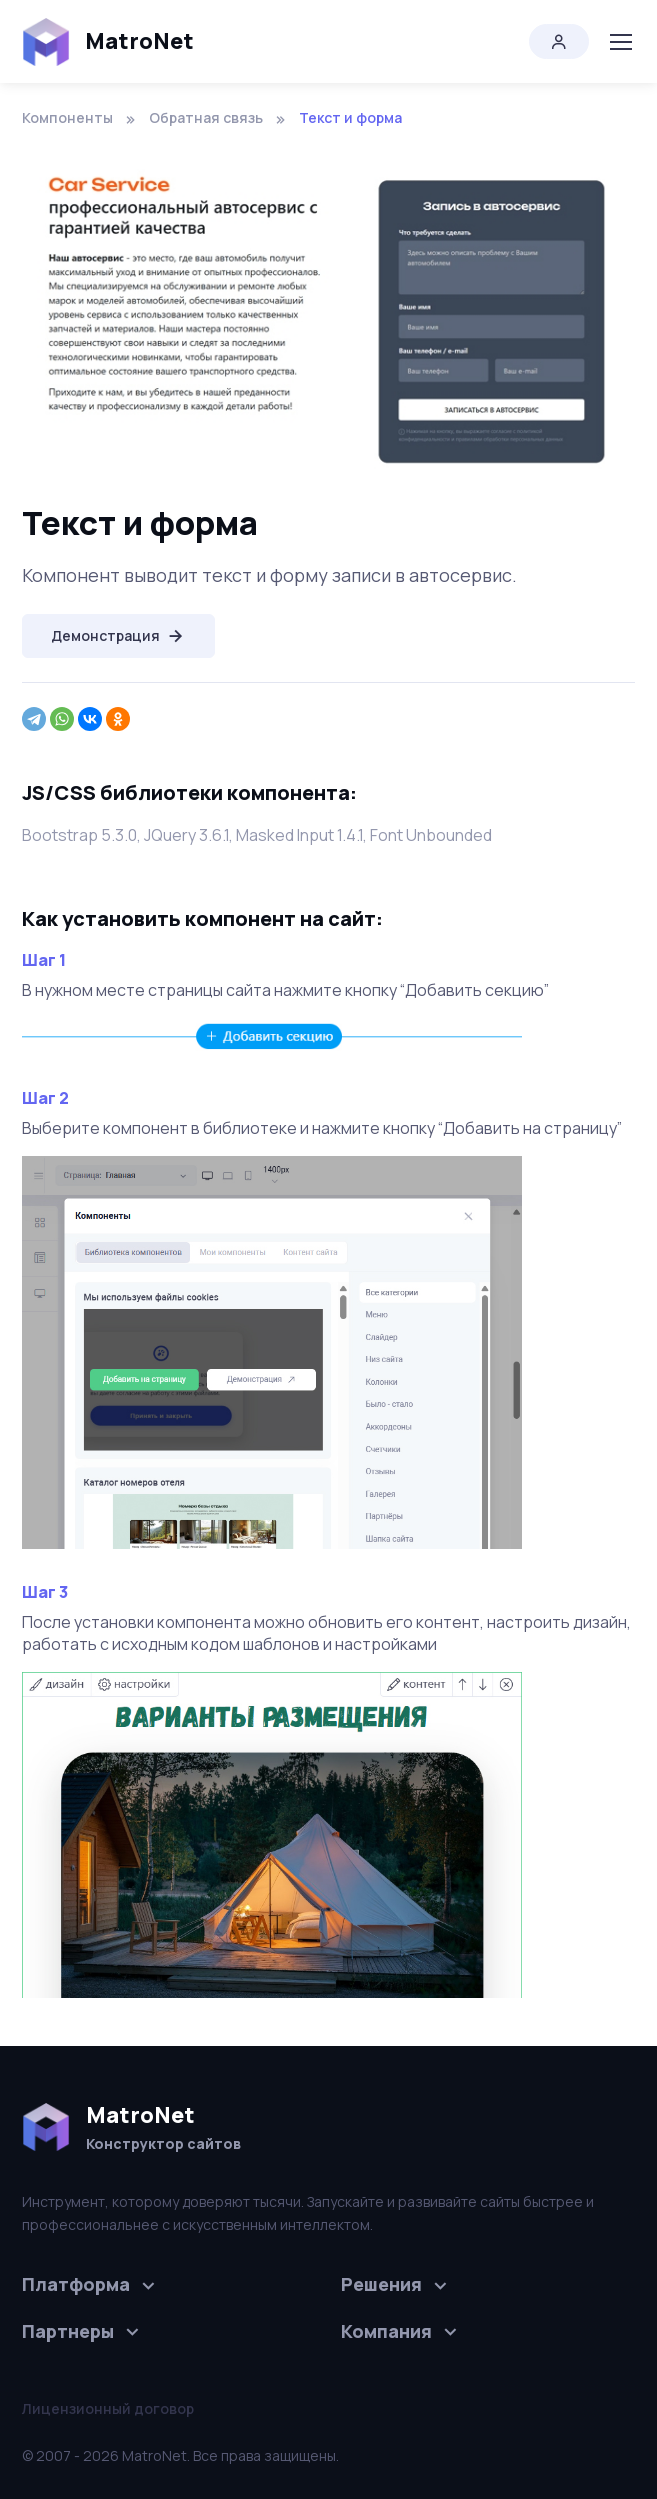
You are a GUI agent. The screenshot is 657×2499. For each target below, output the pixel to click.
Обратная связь (206, 117)
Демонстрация (118, 636)
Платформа (76, 2284)
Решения (381, 2284)
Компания (386, 2331)
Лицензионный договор (108, 2408)
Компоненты (67, 117)
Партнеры (68, 2331)
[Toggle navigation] (620, 42)
